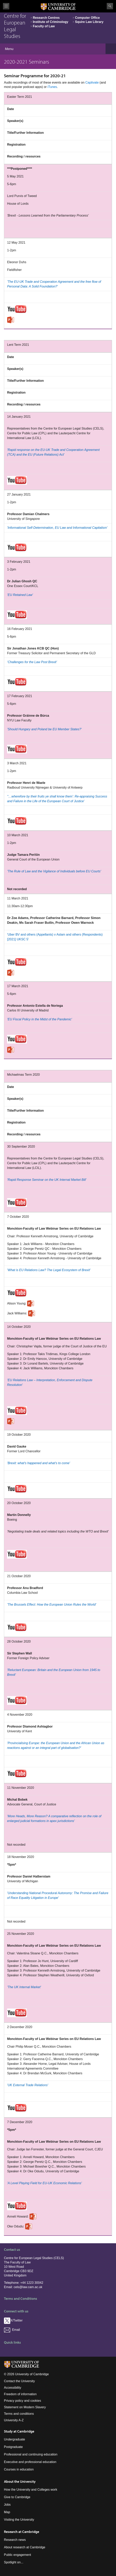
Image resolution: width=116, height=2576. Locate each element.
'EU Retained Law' (20, 595)
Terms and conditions (19, 2413)
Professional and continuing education (30, 2454)
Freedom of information (20, 2394)
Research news (15, 2539)
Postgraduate (13, 2447)
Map (7, 2512)
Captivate (92, 82)
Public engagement (17, 2554)
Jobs (7, 2504)
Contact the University (19, 2381)
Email (12, 2329)
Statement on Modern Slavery (25, 2407)
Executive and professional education (30, 2462)
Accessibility (12, 2387)
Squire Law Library (89, 22)
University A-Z (14, 2420)
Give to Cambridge (17, 2497)
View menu (6, 6)
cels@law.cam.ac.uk (28, 2287)
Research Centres (46, 17)
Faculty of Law (44, 26)
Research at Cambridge (21, 2531)
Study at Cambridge (19, 2431)
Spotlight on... (13, 2562)
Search (110, 6)
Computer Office (87, 17)
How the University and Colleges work (30, 2489)
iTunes (52, 87)
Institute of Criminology (50, 22)
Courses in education (19, 2469)
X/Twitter (13, 2320)
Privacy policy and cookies (22, 2400)
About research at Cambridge (24, 2547)
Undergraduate (14, 2439)
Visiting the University (19, 2519)
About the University (20, 2481)
